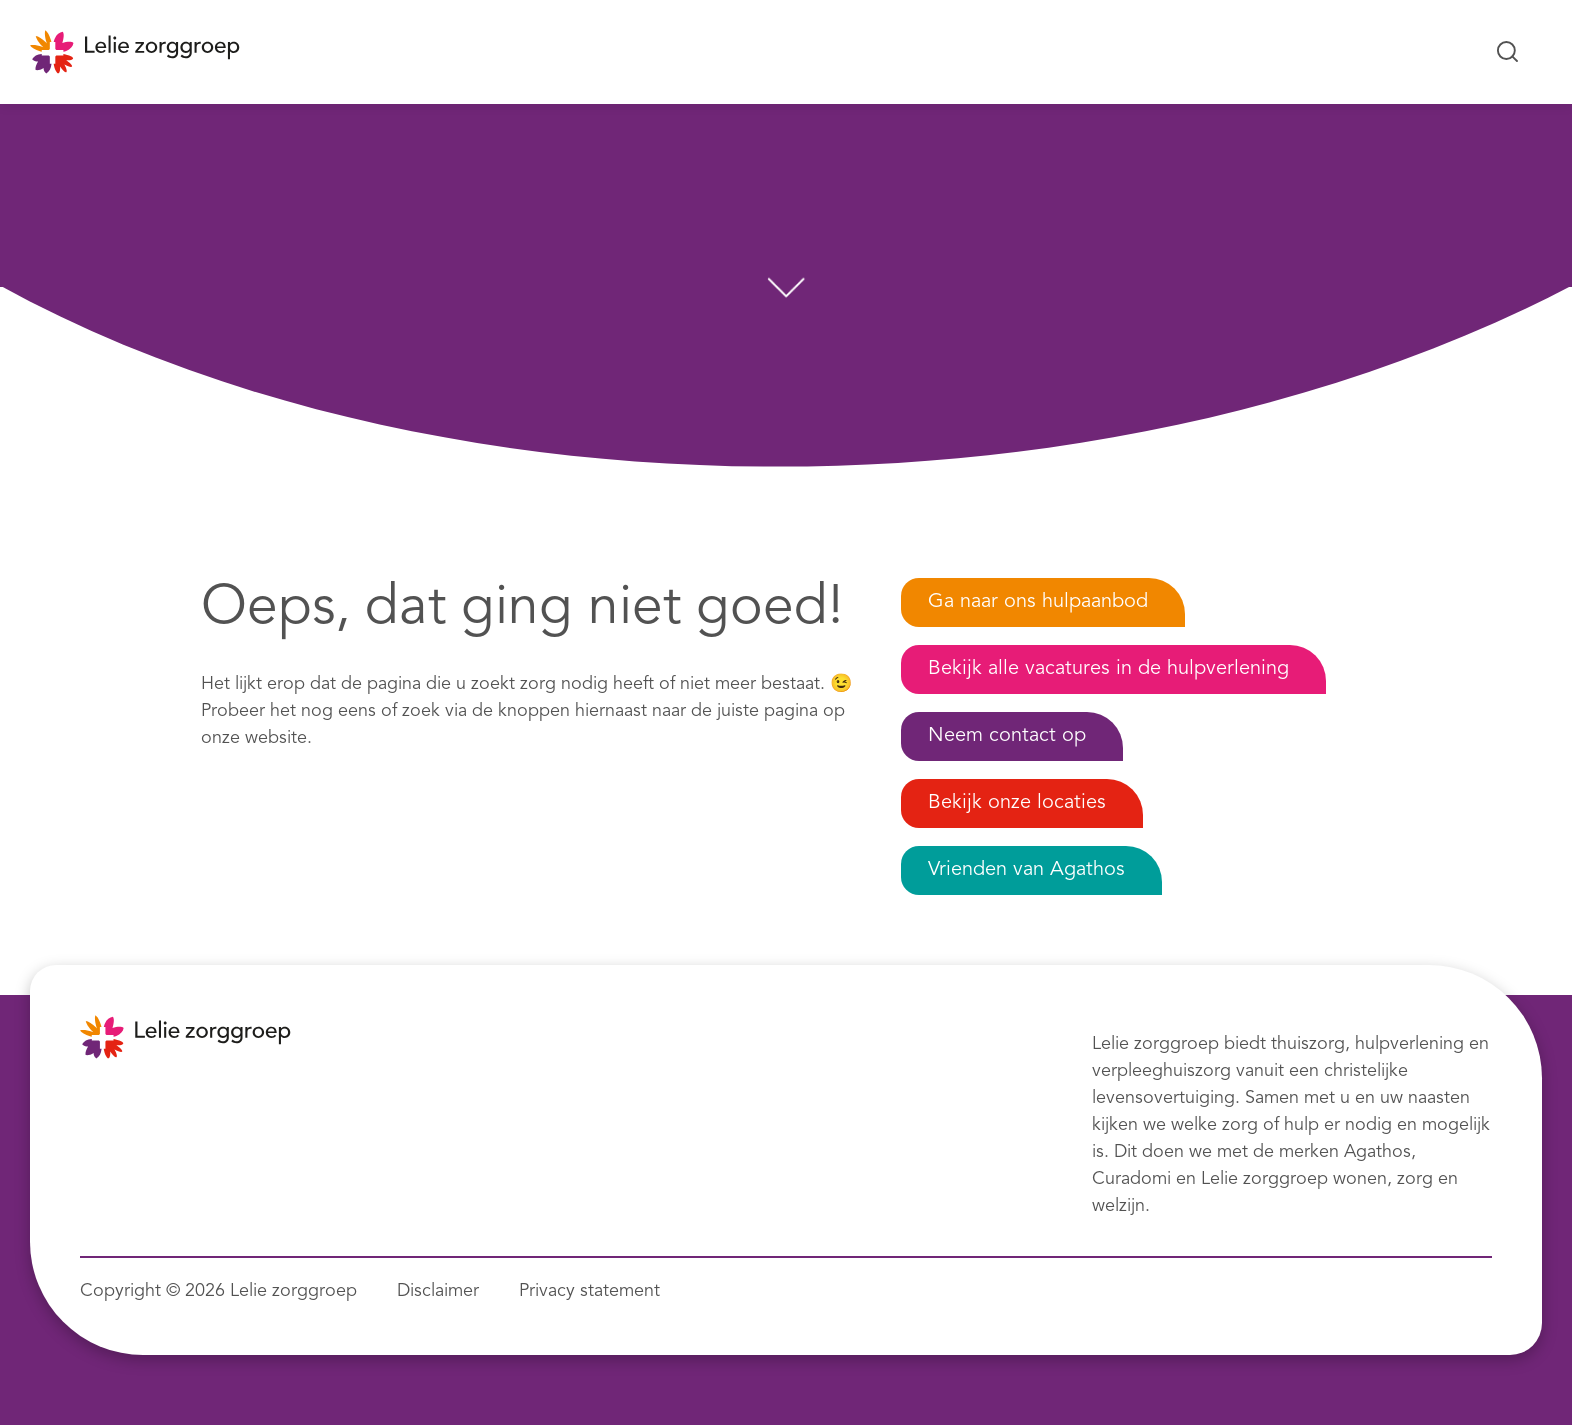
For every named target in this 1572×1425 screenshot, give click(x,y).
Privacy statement (589, 1291)
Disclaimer (438, 1291)
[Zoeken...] (1508, 52)
